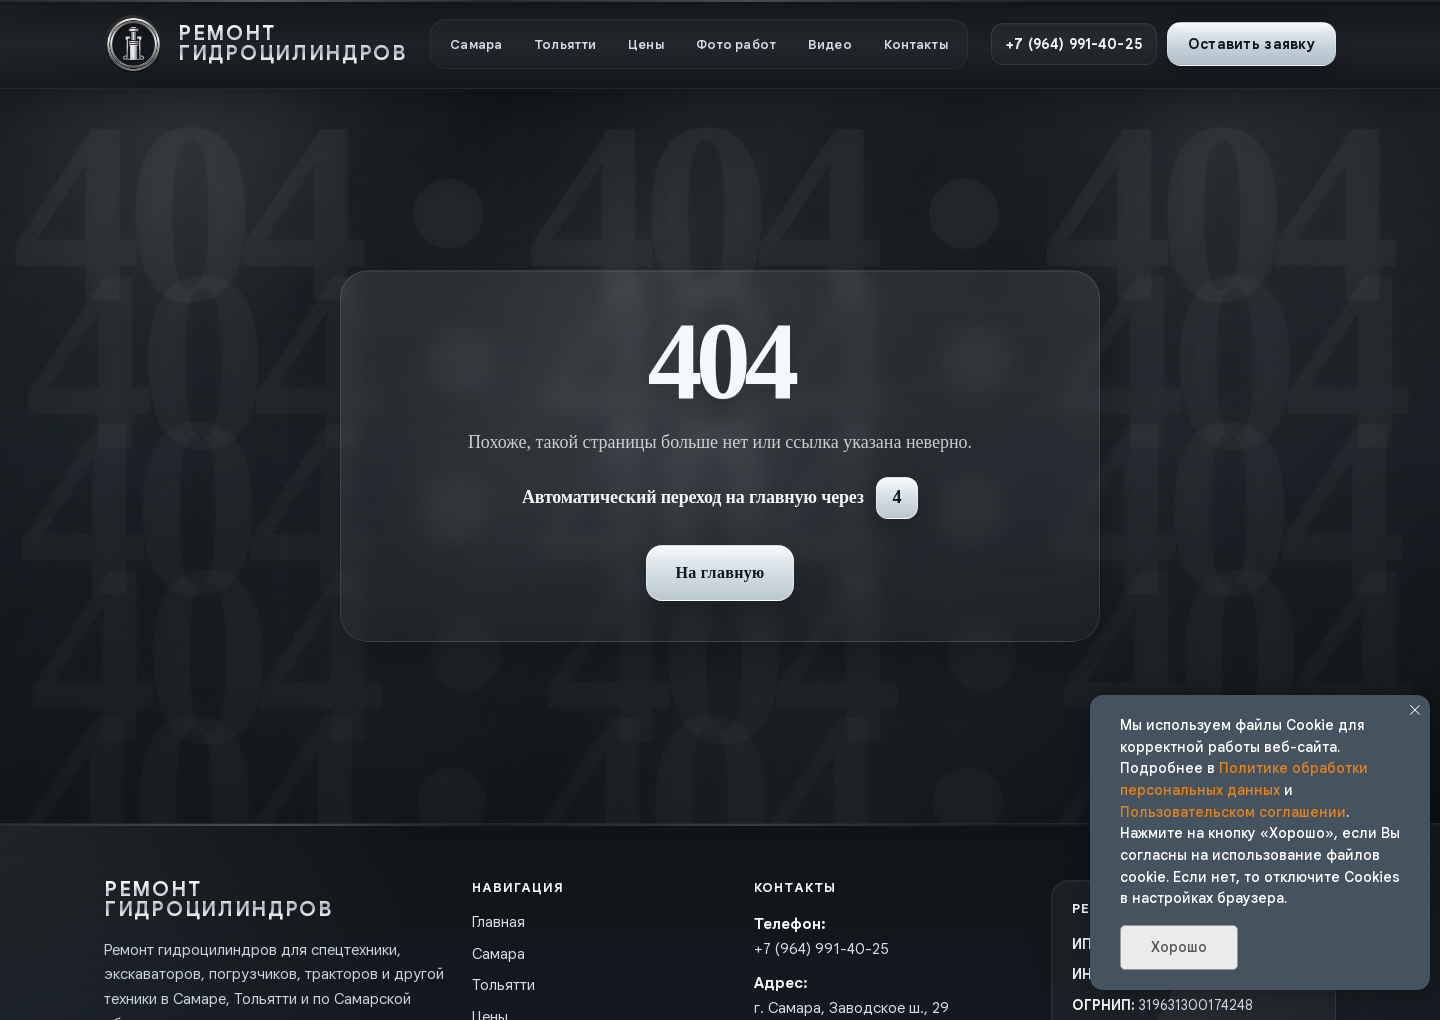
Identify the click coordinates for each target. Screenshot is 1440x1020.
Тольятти (565, 44)
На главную (719, 572)
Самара (476, 44)
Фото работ (736, 44)
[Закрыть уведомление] (1415, 710)
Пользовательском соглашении (1233, 812)
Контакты (916, 44)
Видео (830, 44)
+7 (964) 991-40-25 (1074, 44)
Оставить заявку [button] (1251, 44)
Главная (498, 922)
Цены (646, 44)
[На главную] (255, 44)
